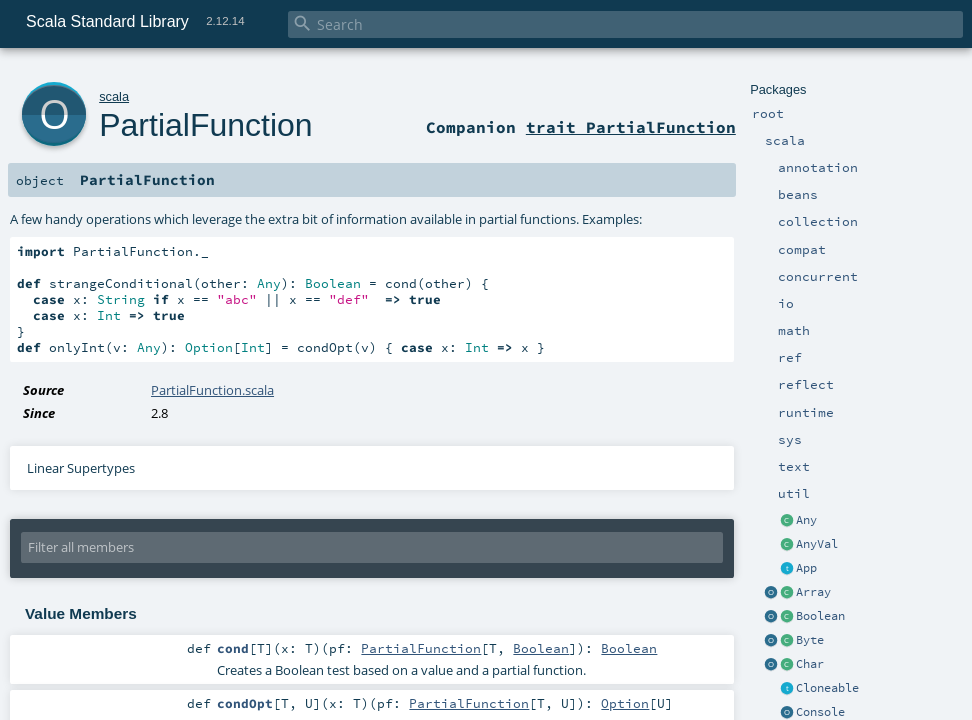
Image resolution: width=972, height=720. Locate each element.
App (806, 568)
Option (625, 703)
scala (114, 96)
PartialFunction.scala (212, 390)
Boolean (820, 616)
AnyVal (817, 544)
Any (806, 520)
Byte (810, 640)
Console (820, 712)
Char (810, 664)
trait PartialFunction (631, 127)
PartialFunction (205, 125)
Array (813, 592)
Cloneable (827, 688)
